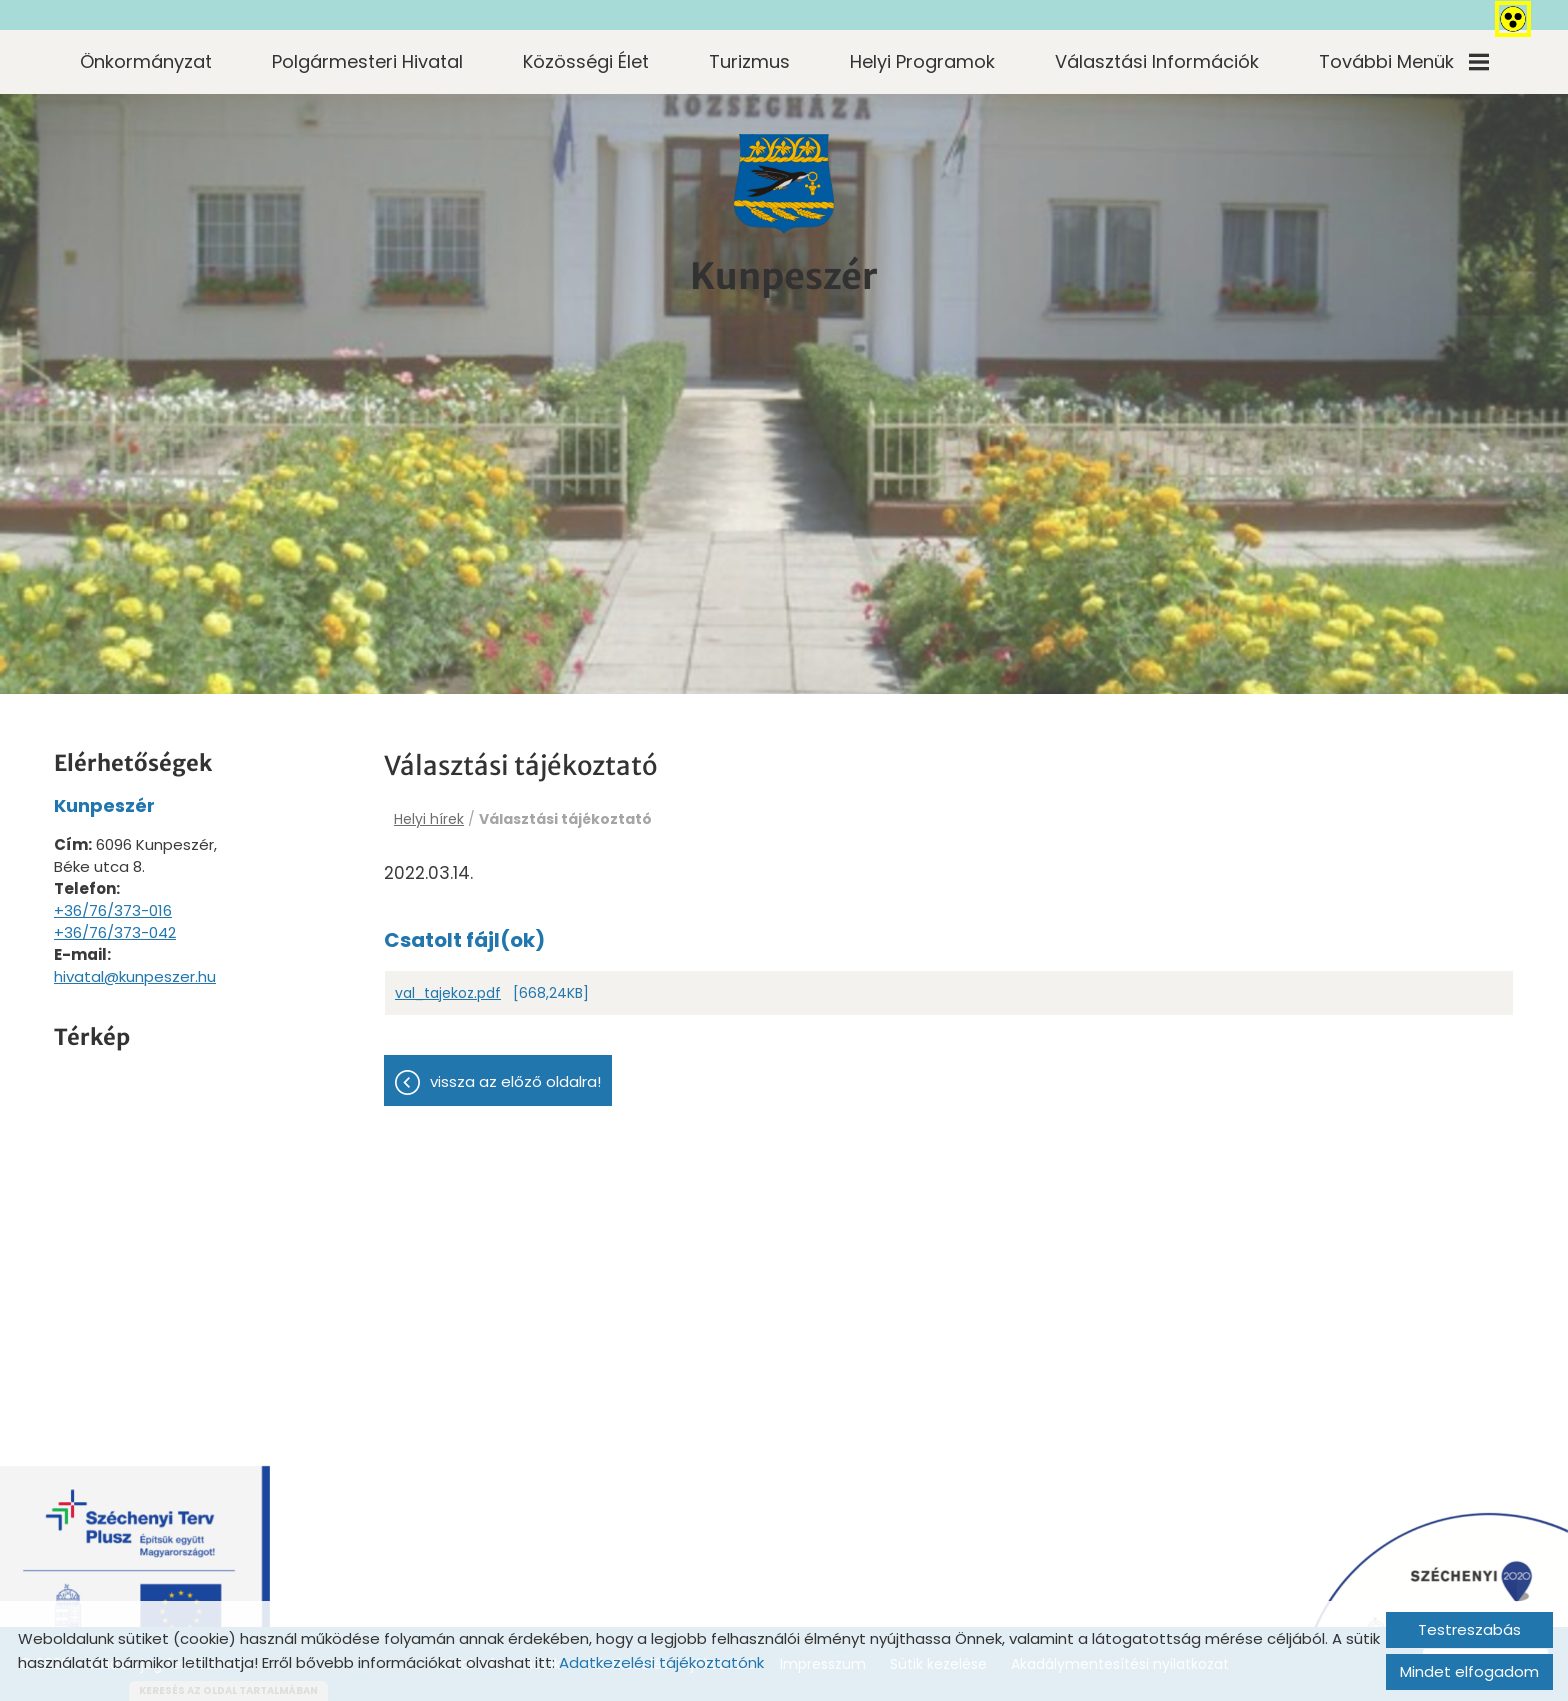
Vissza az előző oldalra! (515, 1081)
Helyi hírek (429, 819)
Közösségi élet (586, 61)
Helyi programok (922, 61)
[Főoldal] (784, 184)
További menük (1404, 61)
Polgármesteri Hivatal (367, 61)
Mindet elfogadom (1469, 1671)
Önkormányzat (146, 61)
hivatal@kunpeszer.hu (135, 976)
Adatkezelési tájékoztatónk (661, 1662)
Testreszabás (1469, 1629)
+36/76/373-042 (115, 932)
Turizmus (749, 61)
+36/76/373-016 (113, 910)
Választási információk (1157, 61)
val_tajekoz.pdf (448, 993)
